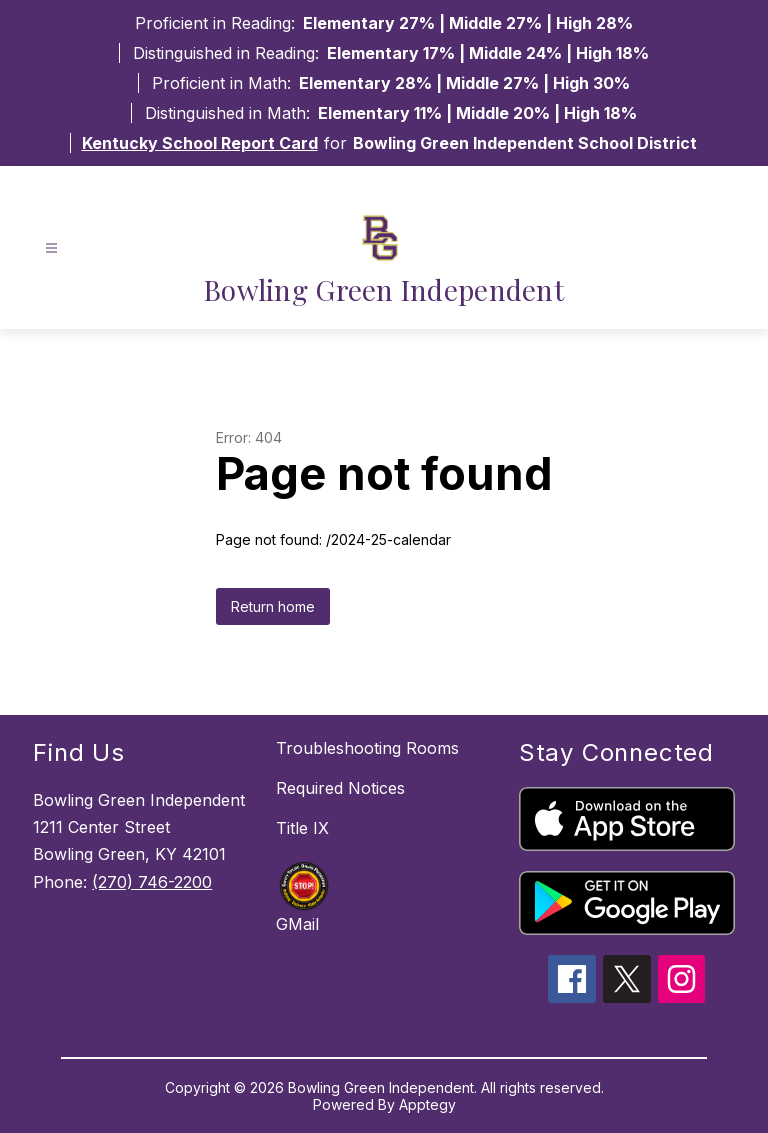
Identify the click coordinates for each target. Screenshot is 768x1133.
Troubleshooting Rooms (367, 748)
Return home (273, 606)
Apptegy (427, 1104)
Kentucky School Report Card (200, 143)
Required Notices (340, 788)
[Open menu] (51, 248)
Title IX (302, 828)
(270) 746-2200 (152, 882)
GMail (297, 924)
